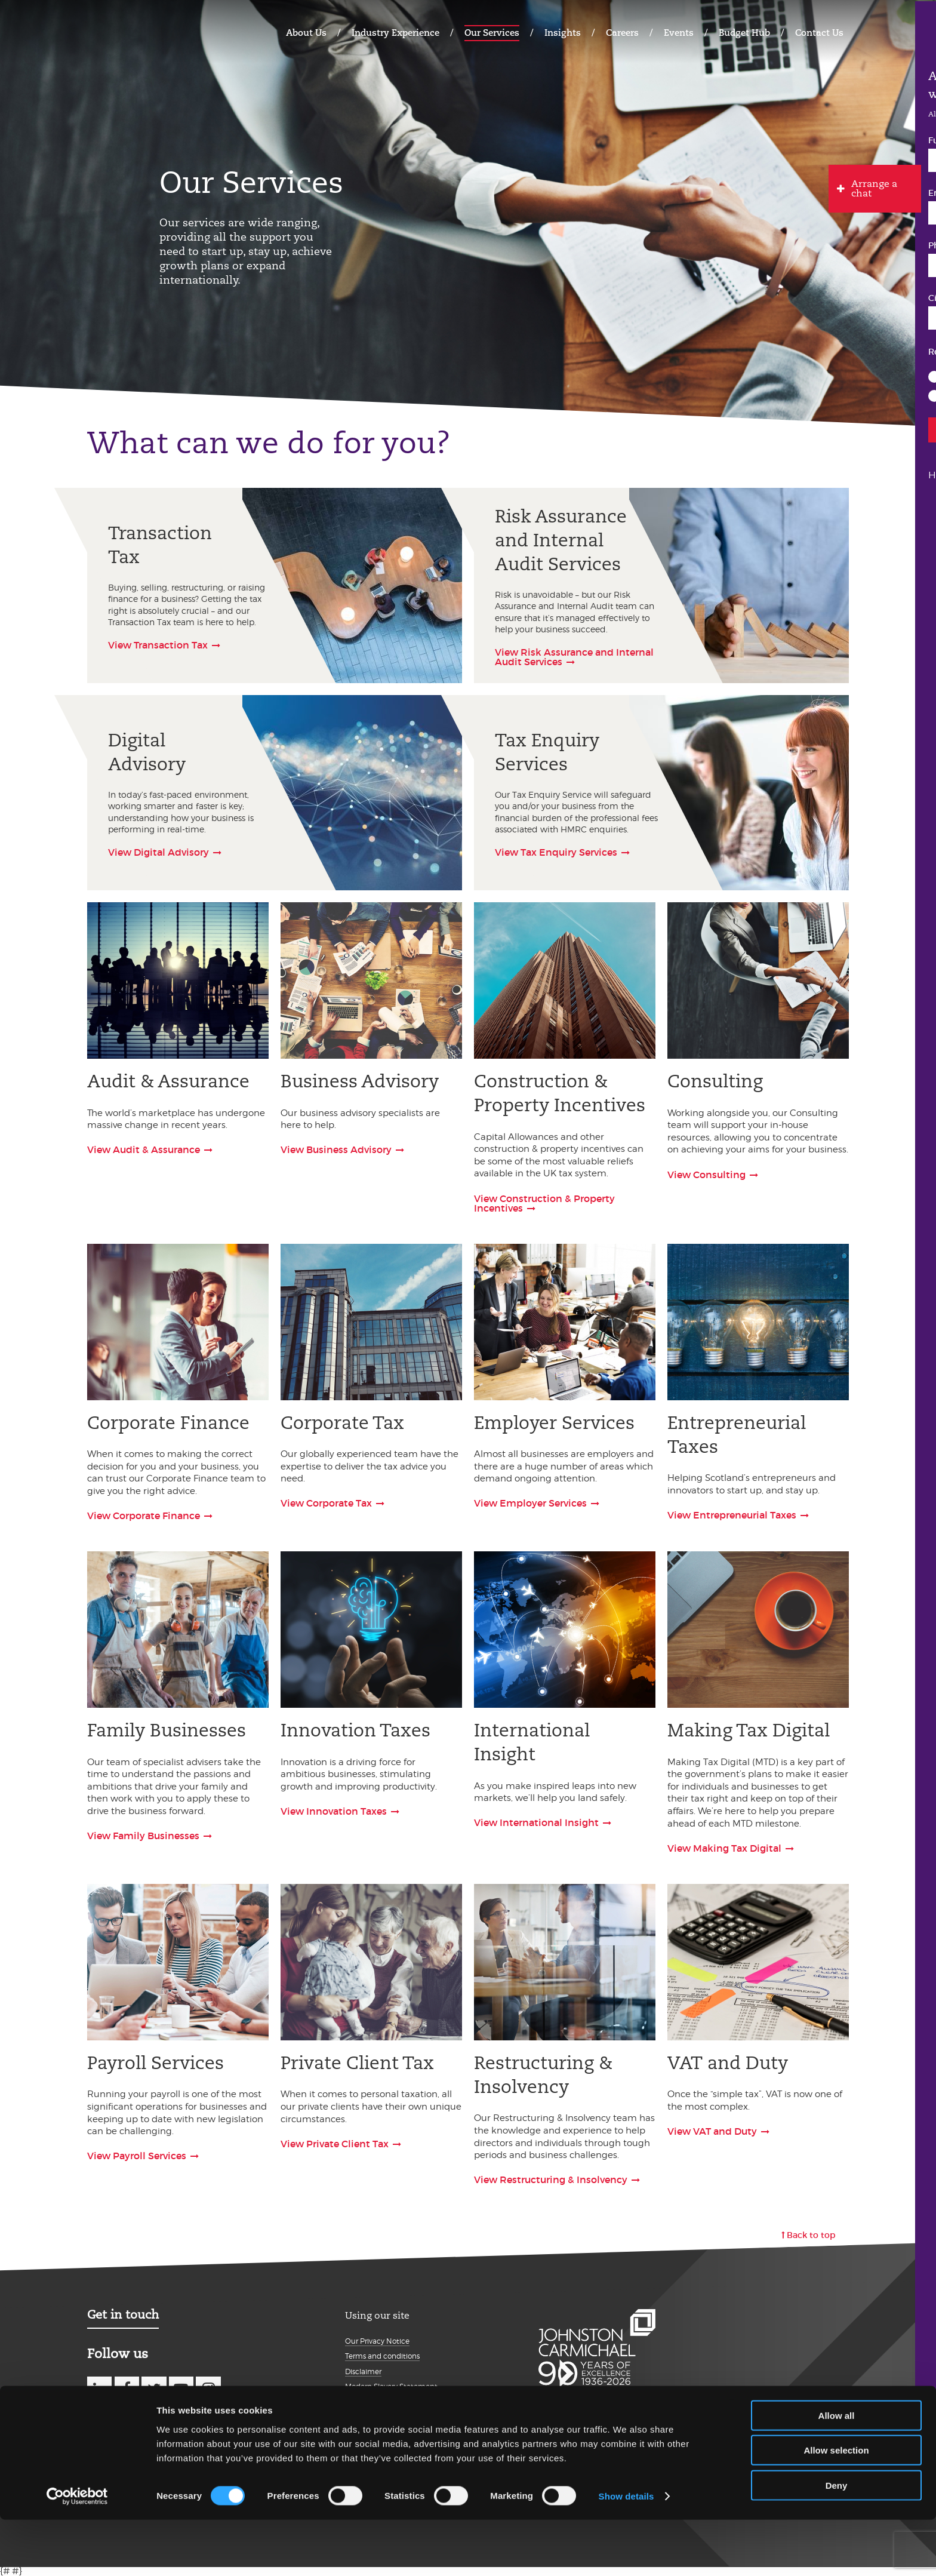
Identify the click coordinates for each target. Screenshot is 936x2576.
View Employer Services (530, 1503)
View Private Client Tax (335, 2143)
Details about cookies (381, 2401)
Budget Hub (744, 32)
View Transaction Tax (158, 645)
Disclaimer (363, 2371)
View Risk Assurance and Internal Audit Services (574, 656)
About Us (306, 32)
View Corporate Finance (143, 1515)
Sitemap (360, 2432)
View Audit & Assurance (143, 1149)
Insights (562, 32)
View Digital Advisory (158, 852)
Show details (626, 2552)
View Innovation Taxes (334, 1811)
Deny (837, 2541)
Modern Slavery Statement (391, 2386)
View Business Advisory (336, 1149)
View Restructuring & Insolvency (550, 2179)
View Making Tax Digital (724, 1848)
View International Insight (536, 1822)
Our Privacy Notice (377, 2341)
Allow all (836, 2471)
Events (679, 32)
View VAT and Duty (712, 2131)
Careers (622, 32)
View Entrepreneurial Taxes (731, 1515)
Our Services (491, 32)
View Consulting (706, 1174)
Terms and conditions (382, 2355)
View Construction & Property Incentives (544, 1203)
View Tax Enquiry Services (556, 852)
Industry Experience (395, 32)
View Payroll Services (136, 2155)
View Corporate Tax (326, 1503)
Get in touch (123, 2314)
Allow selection (836, 2506)
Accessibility (366, 2416)
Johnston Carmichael (133, 31)
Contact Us (819, 32)
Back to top (811, 2235)
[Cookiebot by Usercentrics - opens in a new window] (77, 2553)
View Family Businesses (143, 1835)
